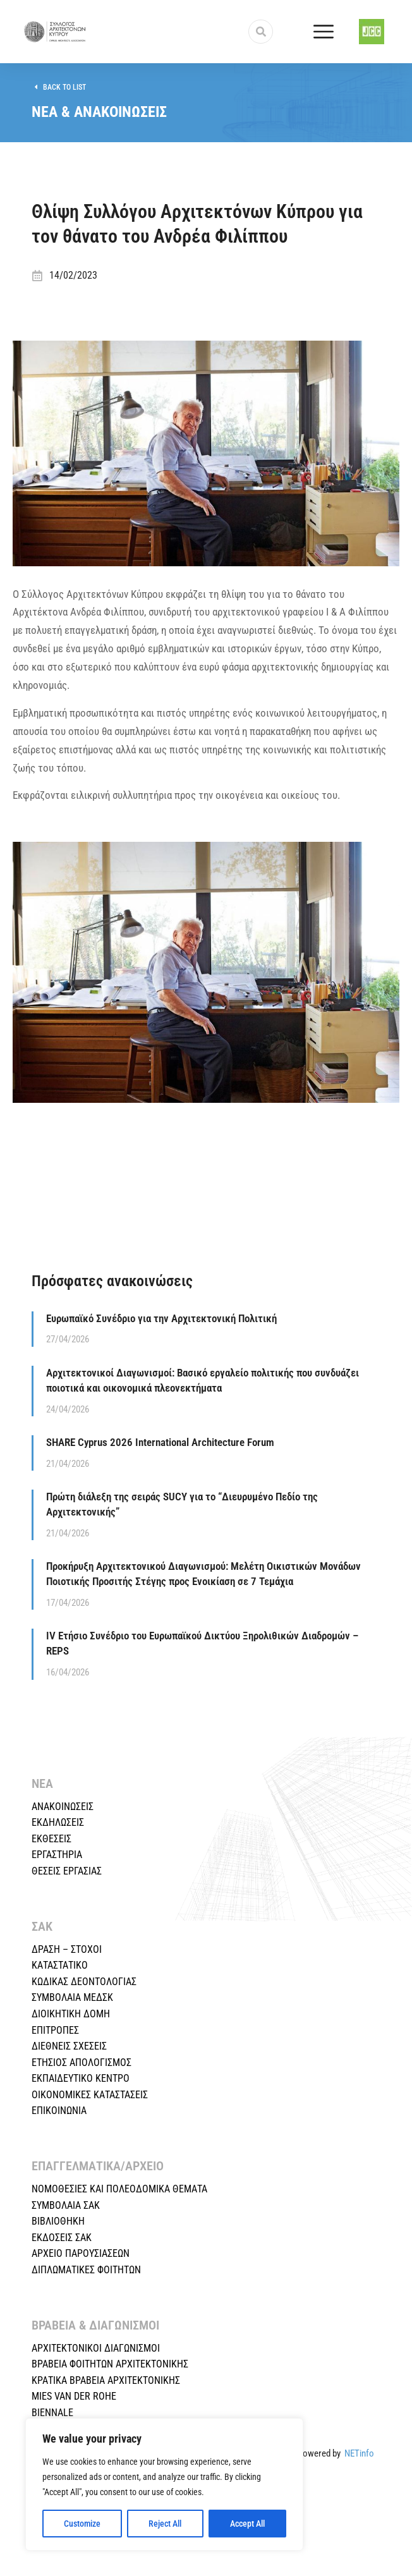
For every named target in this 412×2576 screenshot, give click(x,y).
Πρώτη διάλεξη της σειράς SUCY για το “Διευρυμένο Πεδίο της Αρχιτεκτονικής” (182, 1504)
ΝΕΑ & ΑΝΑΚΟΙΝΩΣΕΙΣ (99, 112)
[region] (164, 2484)
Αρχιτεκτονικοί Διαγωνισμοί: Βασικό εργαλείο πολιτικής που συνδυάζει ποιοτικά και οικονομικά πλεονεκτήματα (202, 1380)
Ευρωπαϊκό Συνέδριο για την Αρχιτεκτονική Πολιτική (161, 1318)
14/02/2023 (73, 275)
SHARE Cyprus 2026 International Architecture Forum (160, 1442)
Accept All (247, 2523)
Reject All (164, 2523)
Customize (82, 2523)
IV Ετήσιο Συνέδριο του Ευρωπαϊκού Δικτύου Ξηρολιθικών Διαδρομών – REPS (202, 1643)
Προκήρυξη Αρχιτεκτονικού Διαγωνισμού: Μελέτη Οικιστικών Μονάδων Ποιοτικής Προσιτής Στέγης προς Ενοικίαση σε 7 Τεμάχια (203, 1574)
